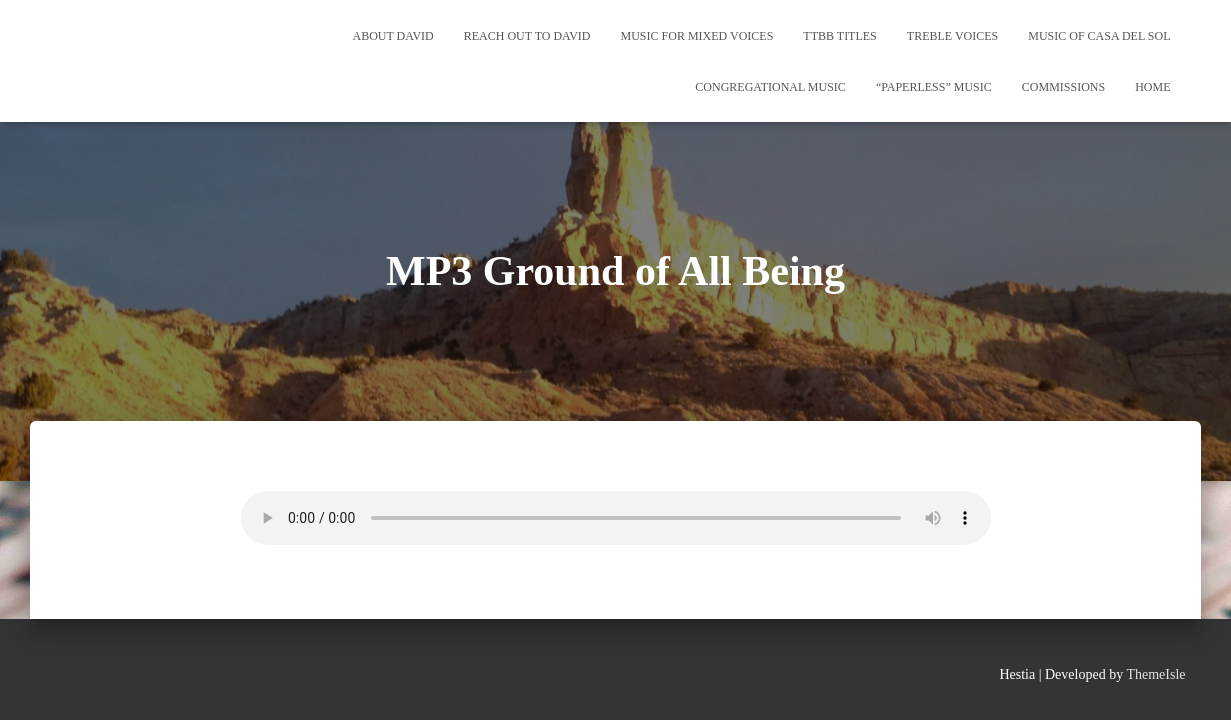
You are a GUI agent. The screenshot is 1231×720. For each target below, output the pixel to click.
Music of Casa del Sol (1099, 36)
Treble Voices (952, 36)
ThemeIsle (1155, 674)
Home (1152, 87)
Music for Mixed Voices (697, 36)
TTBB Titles (839, 36)
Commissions (1063, 87)
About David (393, 36)
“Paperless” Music (934, 87)
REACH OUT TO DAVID (527, 36)
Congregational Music (770, 87)
